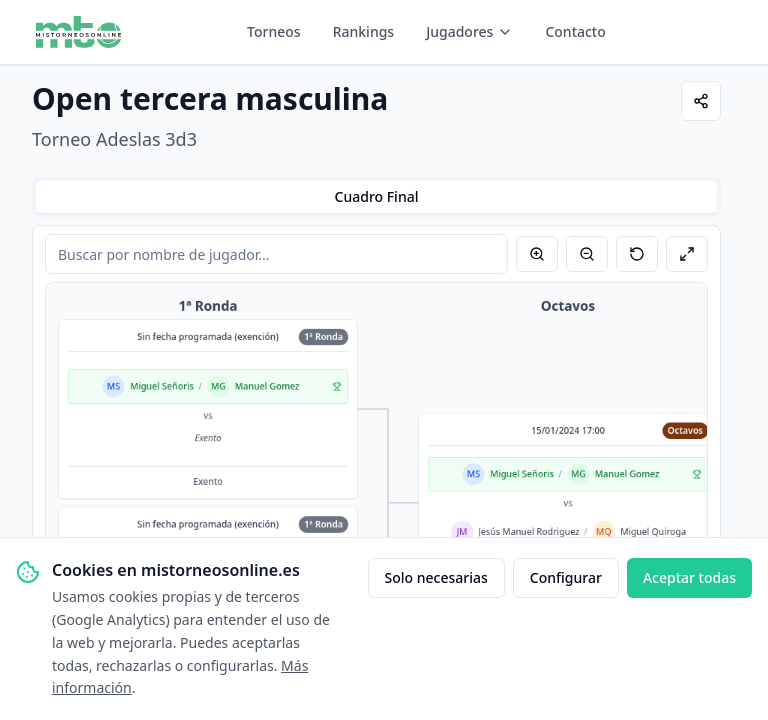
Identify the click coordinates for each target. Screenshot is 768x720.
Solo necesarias (436, 577)
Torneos (274, 31)
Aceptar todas (689, 577)
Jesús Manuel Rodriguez (528, 532)
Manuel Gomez (267, 387)
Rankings (364, 31)
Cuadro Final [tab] (377, 196)
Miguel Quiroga (653, 532)
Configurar (566, 577)
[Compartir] (701, 101)
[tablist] (376, 197)
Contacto (575, 31)
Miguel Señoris (162, 387)
